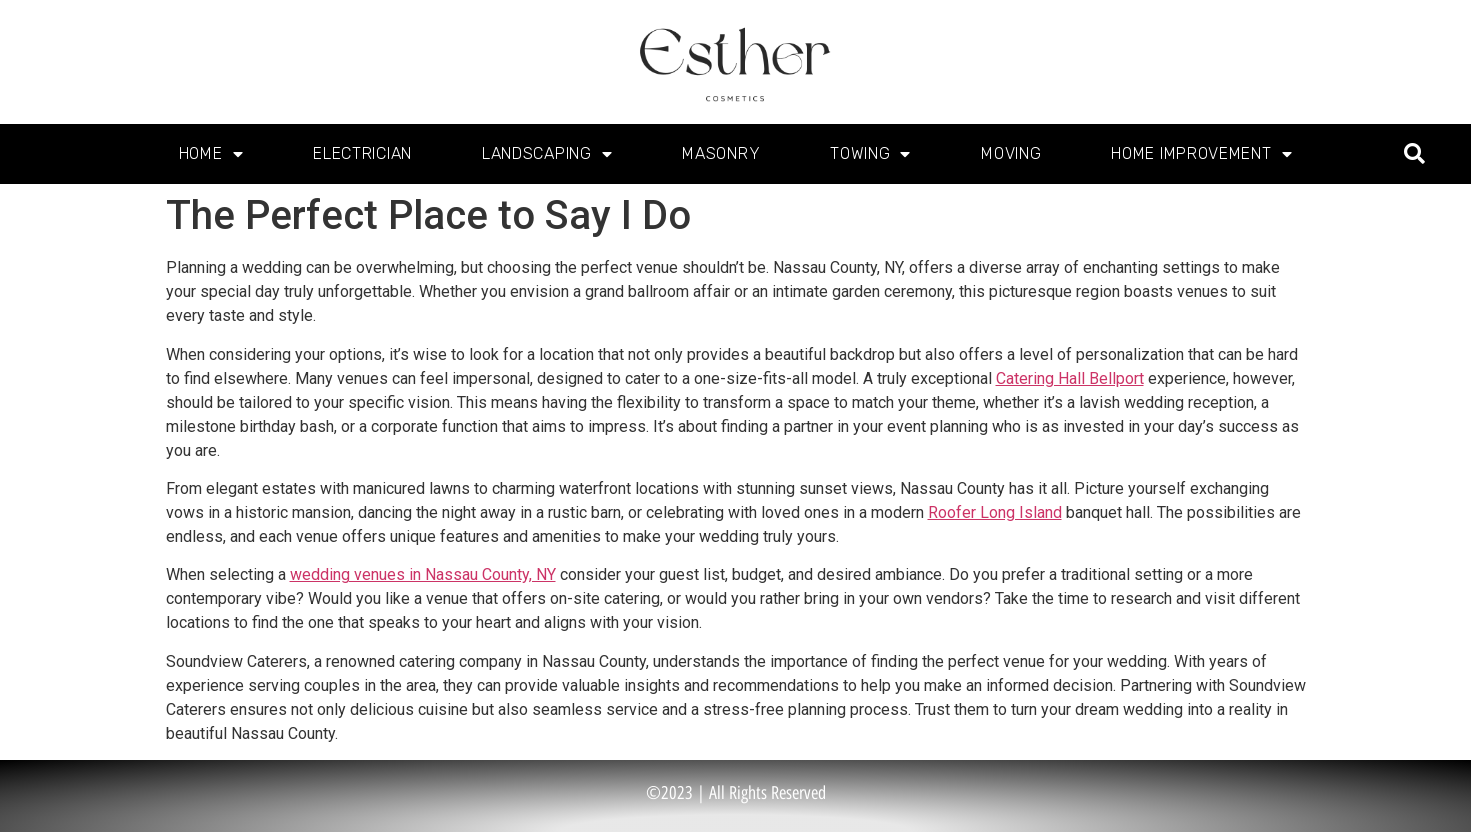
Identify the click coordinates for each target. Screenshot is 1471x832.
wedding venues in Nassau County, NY (423, 574)
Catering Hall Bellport (1070, 378)
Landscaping (547, 154)
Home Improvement (1201, 154)
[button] (1414, 154)
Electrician (362, 153)
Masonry (721, 153)
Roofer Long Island (995, 512)
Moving (1011, 153)
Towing (870, 154)
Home (211, 154)
